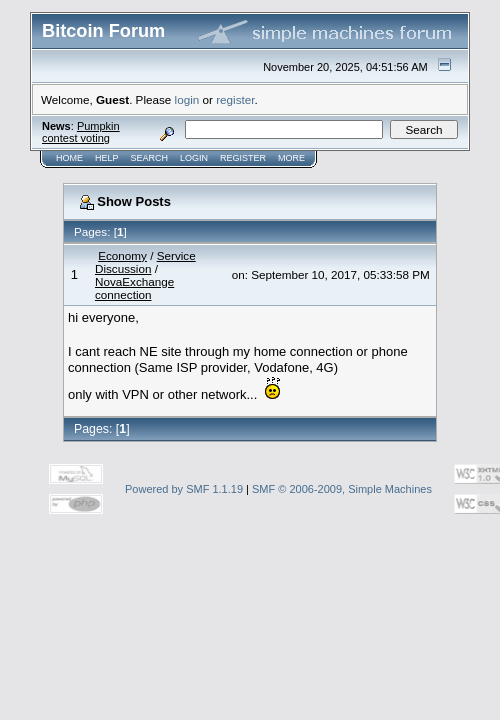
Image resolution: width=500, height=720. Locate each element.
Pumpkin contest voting (81, 132)
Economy (122, 255)
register (235, 99)
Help (107, 158)
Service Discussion (145, 262)
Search (150, 158)
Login (194, 158)
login (187, 99)
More (291, 158)
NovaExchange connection (134, 288)
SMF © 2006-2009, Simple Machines (342, 489)
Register (243, 158)
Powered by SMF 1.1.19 (184, 489)
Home (69, 158)
